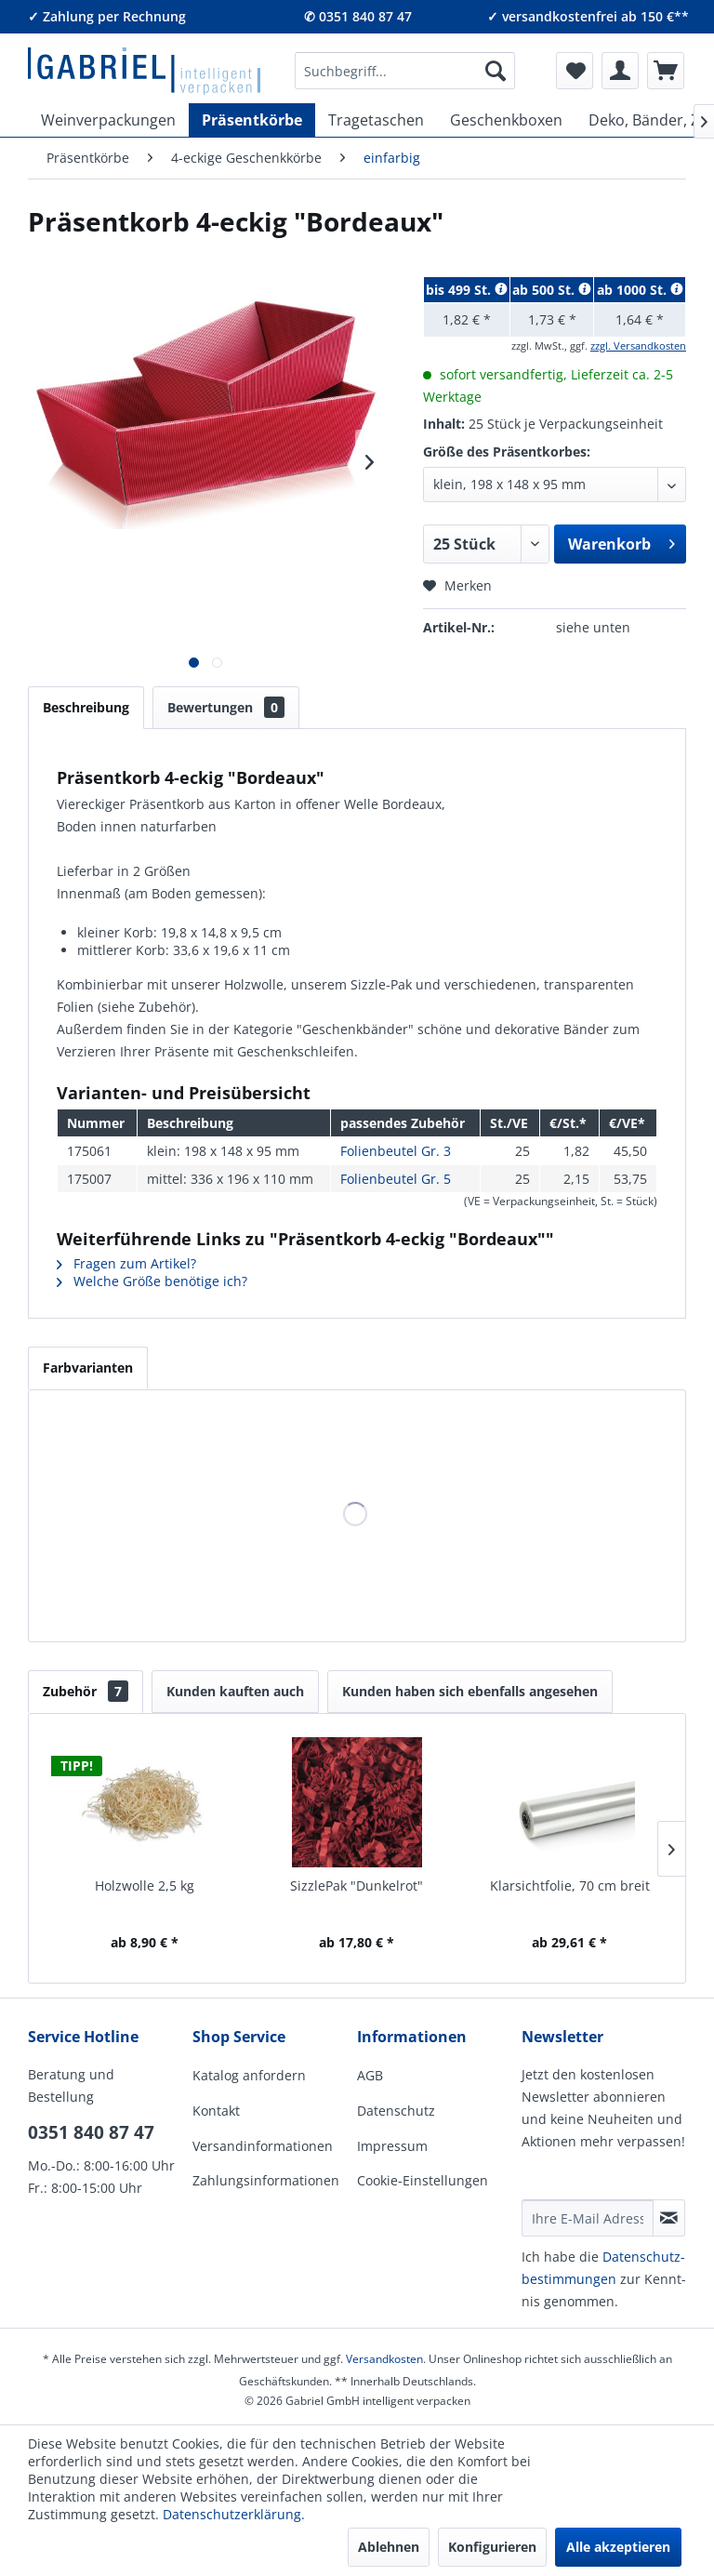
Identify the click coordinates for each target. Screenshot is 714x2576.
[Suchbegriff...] (405, 70)
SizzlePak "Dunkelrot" (356, 1885)
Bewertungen (225, 707)
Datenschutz (396, 2110)
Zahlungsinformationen (265, 2180)
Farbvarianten (88, 1367)
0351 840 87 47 (91, 2132)
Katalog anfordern (249, 2075)
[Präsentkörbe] (252, 120)
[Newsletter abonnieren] (669, 2218)
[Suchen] (495, 70)
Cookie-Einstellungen (422, 2180)
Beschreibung (86, 707)
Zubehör (85, 1691)
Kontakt (216, 2110)
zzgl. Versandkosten (638, 345)
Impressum (392, 2146)
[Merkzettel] (574, 70)
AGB (370, 2075)
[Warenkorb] (665, 70)
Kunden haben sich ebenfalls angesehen (470, 1691)
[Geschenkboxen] (506, 120)
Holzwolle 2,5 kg (144, 1885)
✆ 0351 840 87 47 (358, 16)
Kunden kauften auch (235, 1691)
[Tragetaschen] (376, 120)
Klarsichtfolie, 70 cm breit (570, 1885)
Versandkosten (384, 2359)
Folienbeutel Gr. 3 (395, 1151)
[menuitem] (405, 70)
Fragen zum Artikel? (126, 1263)
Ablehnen (388, 2547)
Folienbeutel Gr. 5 (395, 1179)
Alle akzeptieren (618, 2547)
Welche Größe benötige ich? (152, 1281)
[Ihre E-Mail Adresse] (588, 2218)
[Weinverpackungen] (108, 120)
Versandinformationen (262, 2146)
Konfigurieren (492, 2547)
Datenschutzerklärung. (234, 2514)
